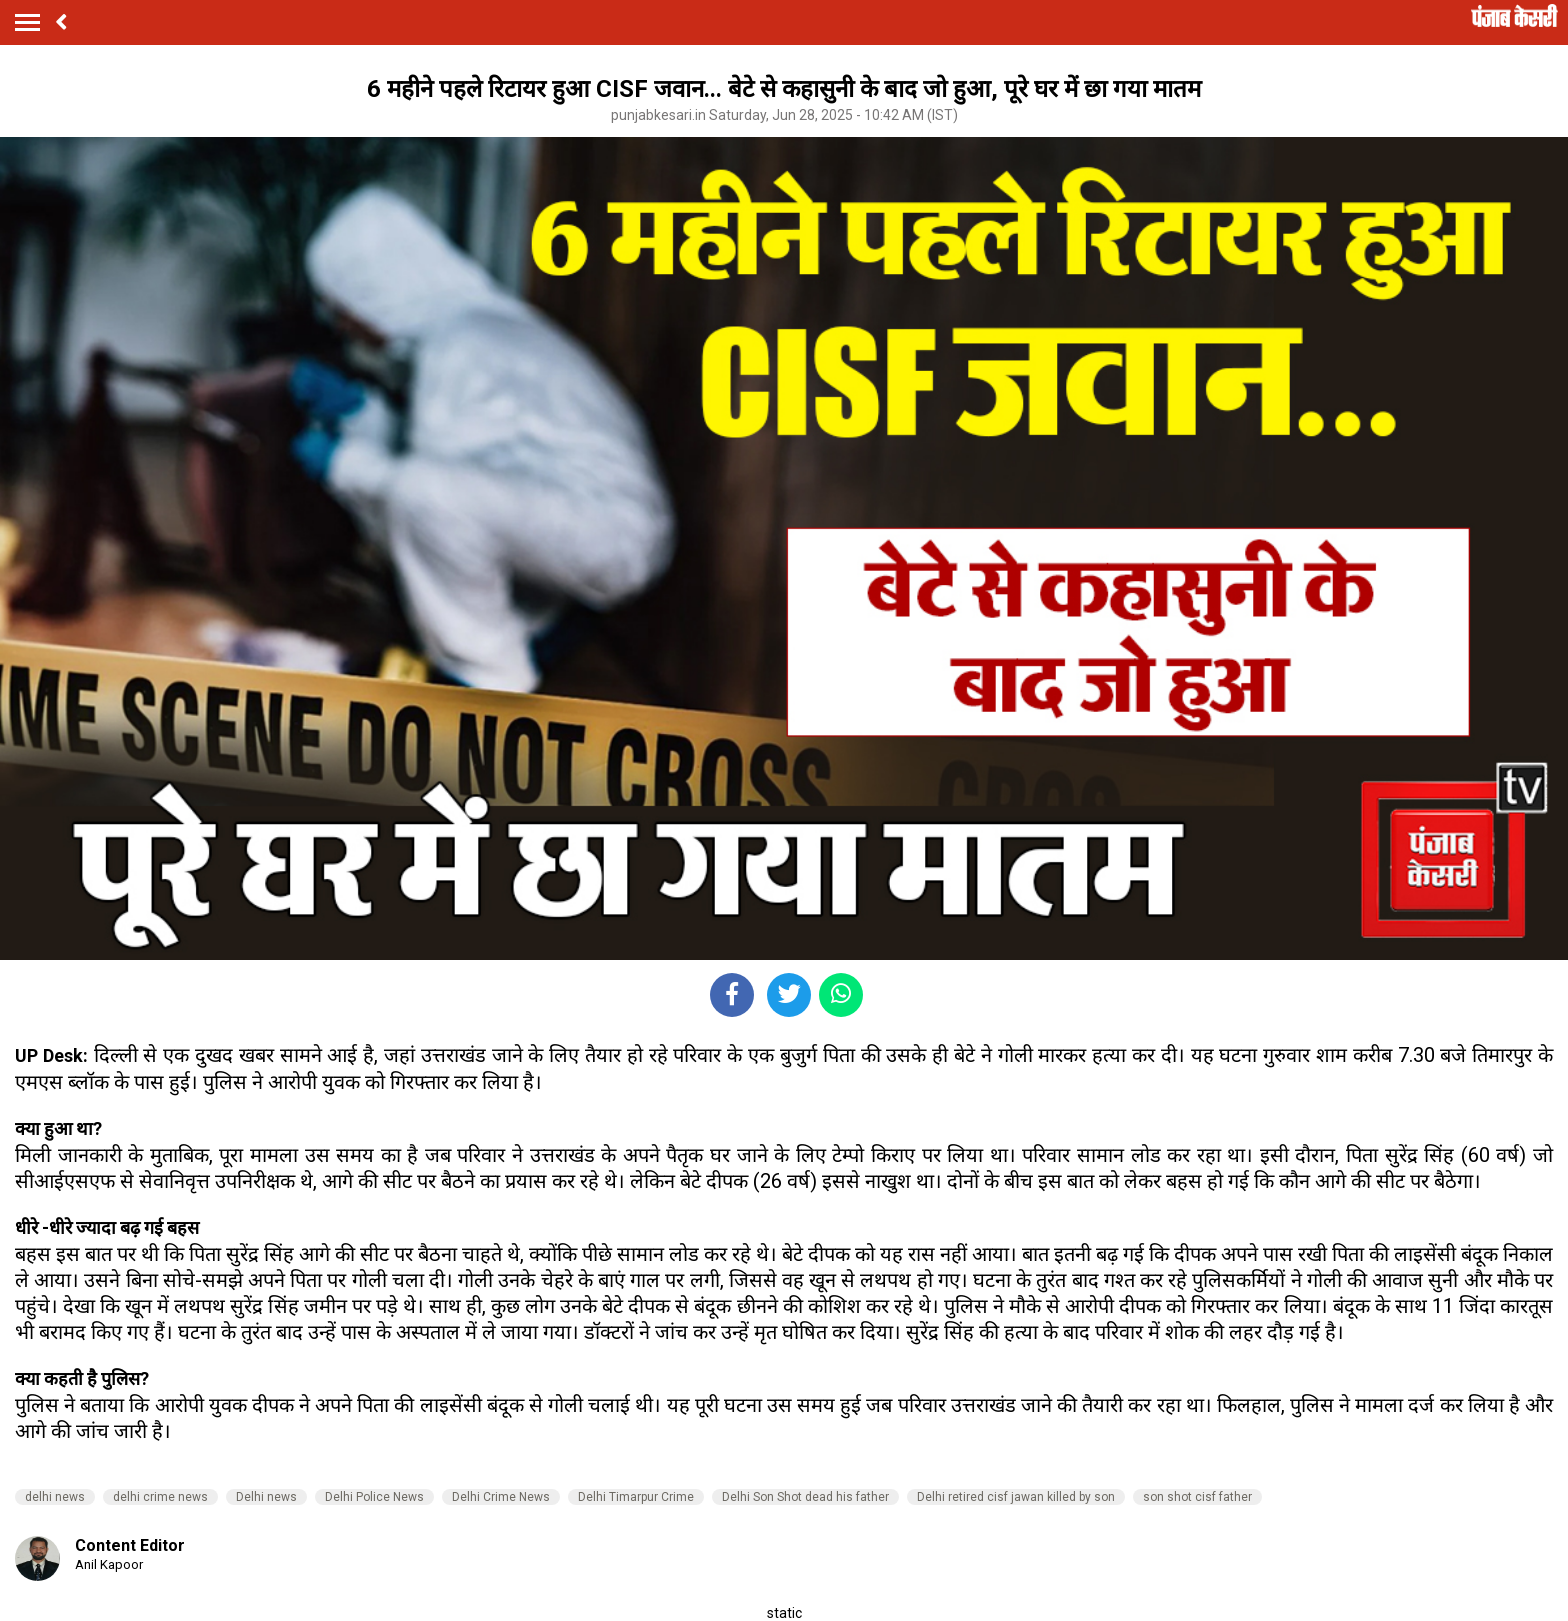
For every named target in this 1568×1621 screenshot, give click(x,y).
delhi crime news (160, 1497)
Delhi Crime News (501, 1497)
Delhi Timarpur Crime (636, 1497)
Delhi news (266, 1497)
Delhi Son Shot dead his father (805, 1497)
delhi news (55, 1497)
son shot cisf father (1197, 1497)
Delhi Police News (374, 1497)
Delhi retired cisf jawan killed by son (1016, 1497)
